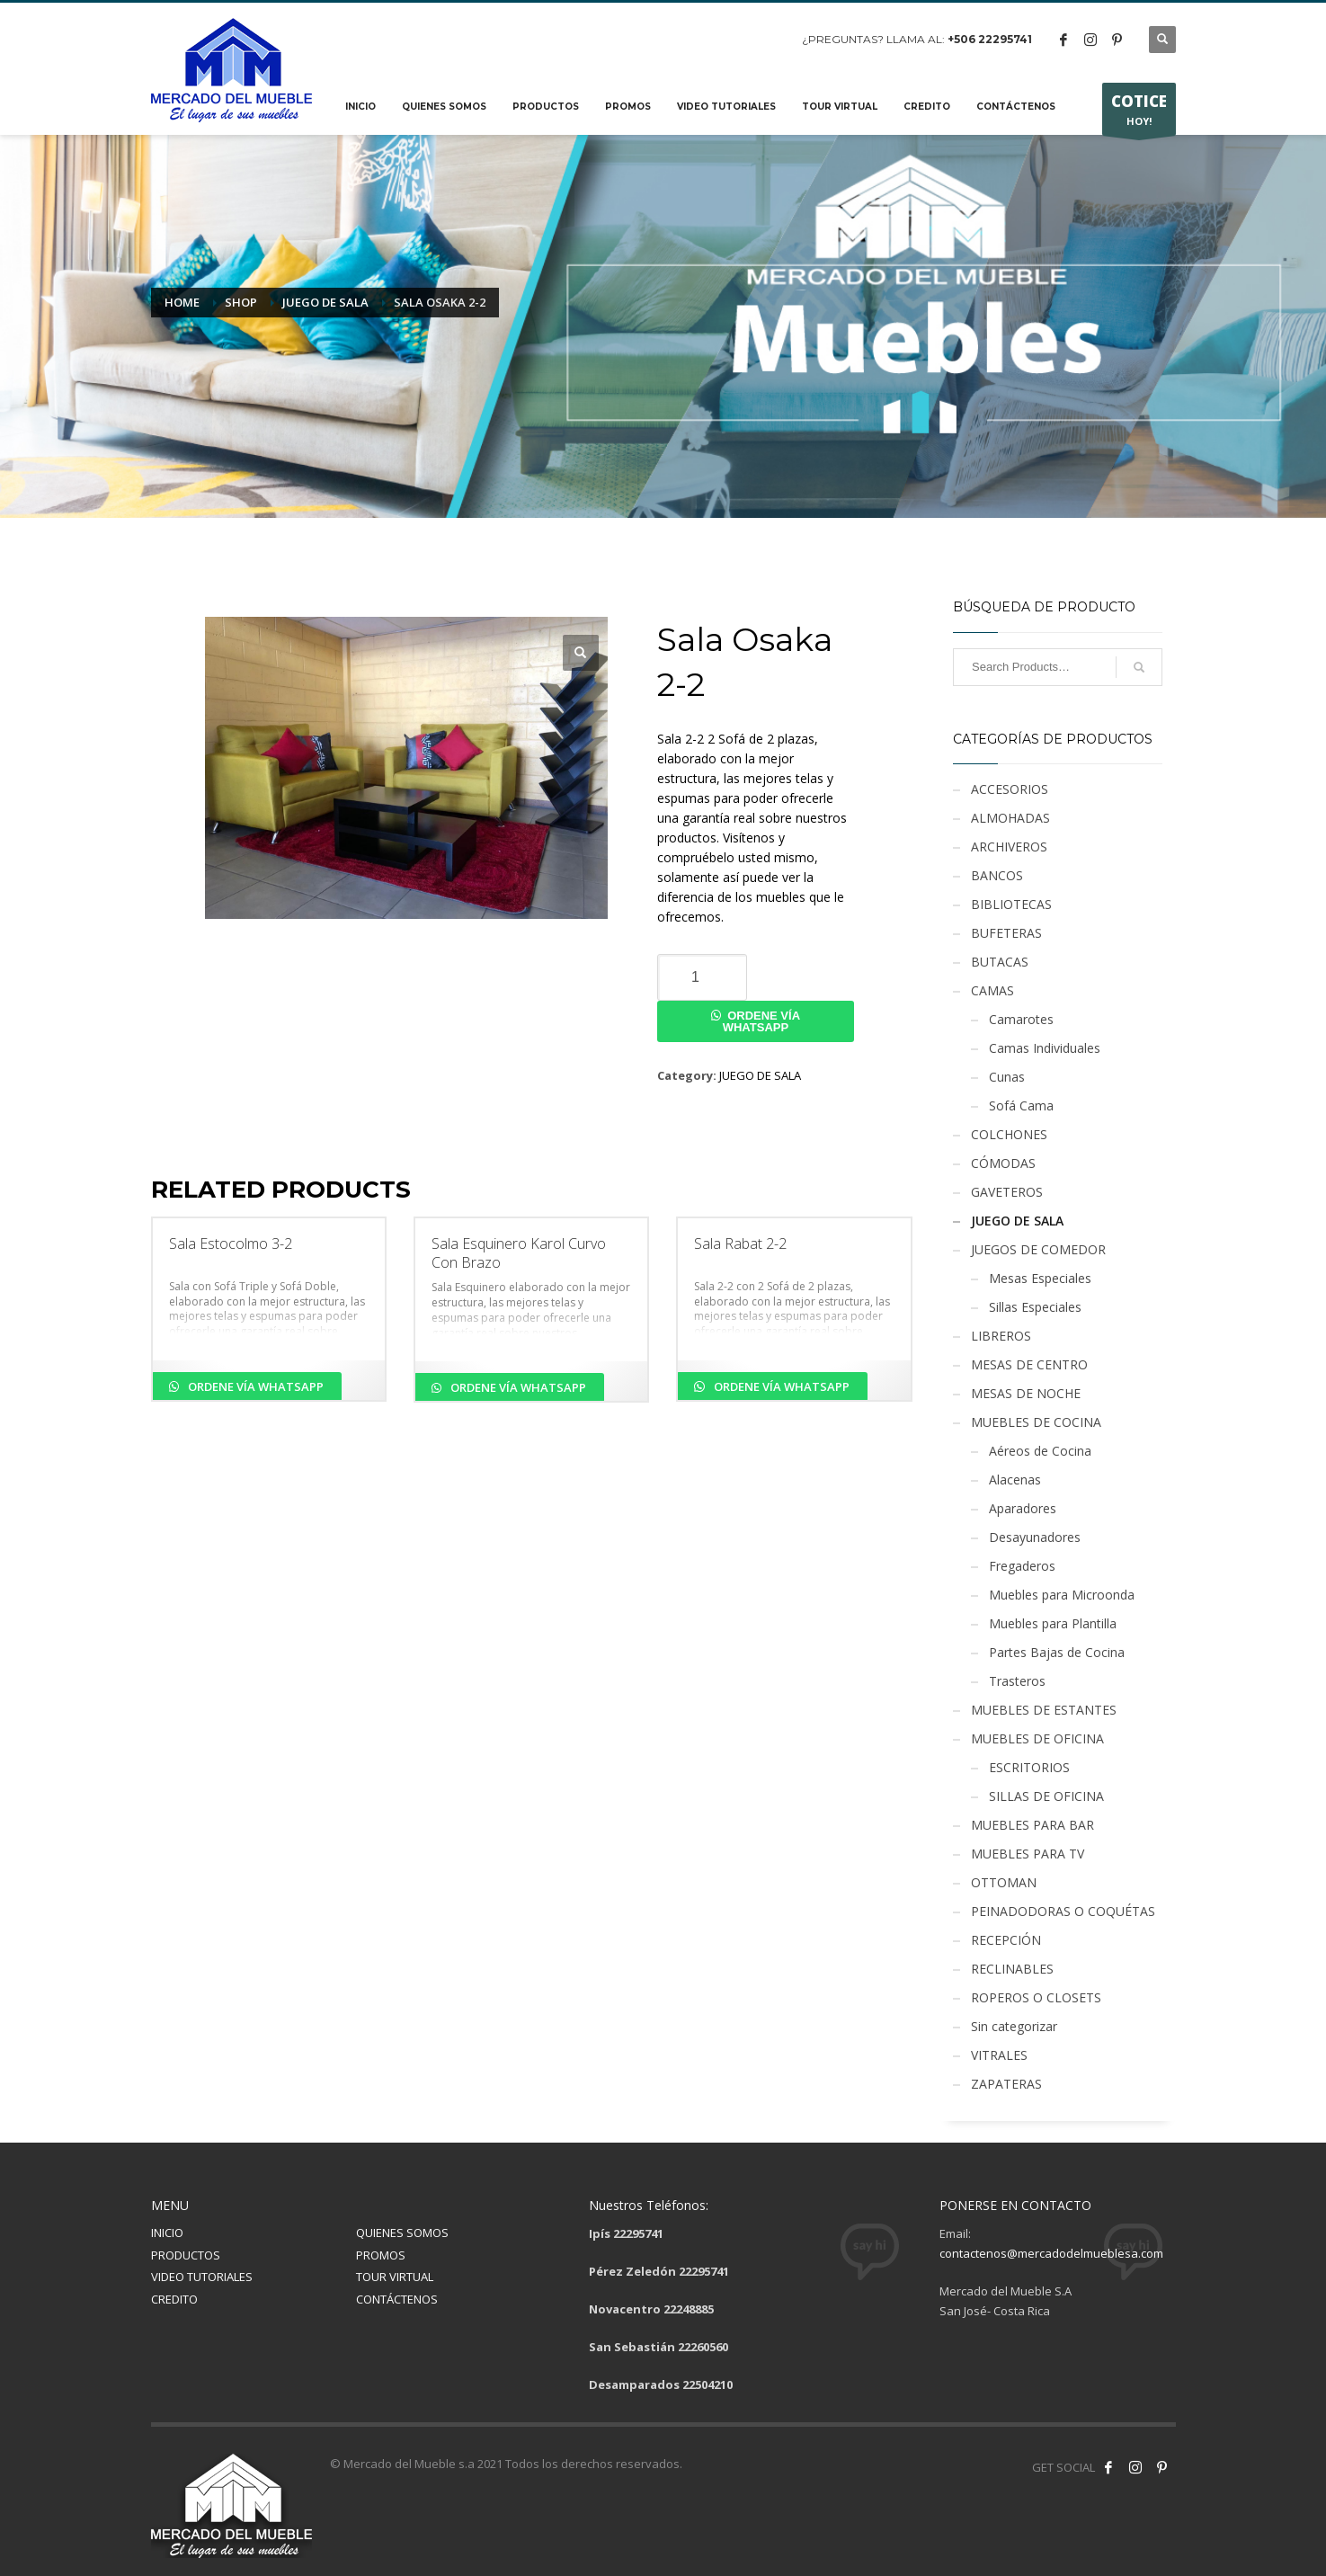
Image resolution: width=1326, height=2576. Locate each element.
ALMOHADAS (1010, 817)
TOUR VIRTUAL (394, 2276)
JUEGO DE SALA (760, 1075)
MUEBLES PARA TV (1027, 1853)
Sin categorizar (1014, 2026)
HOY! (1139, 113)
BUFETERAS (1006, 932)
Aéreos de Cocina (1040, 1450)
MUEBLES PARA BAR (1032, 1824)
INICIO (167, 2232)
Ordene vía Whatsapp (761, 1021)
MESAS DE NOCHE (1026, 1393)
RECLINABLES (1012, 1968)
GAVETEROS (1007, 1191)
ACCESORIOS (1009, 789)
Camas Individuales (1044, 1047)
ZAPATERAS (1006, 2083)
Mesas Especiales (1040, 1278)
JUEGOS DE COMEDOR (1038, 1249)
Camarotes (1021, 1019)
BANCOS (997, 875)
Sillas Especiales (1035, 1306)
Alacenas (1015, 1479)
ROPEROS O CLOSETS (1036, 1997)
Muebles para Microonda (1062, 1594)
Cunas (1007, 1076)
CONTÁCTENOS (397, 2299)
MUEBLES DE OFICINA (1037, 1738)
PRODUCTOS (185, 2255)
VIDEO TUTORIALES (202, 2276)
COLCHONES (1009, 1134)
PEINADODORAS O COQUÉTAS (1063, 1911)
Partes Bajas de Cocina (1057, 1652)
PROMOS (380, 2255)
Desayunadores (1035, 1537)
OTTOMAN (1004, 1882)
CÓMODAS (1003, 1163)
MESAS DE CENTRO (1029, 1364)
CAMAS (992, 990)
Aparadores (1022, 1508)
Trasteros (1017, 1680)
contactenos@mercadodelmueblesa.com (1051, 2253)
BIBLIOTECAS (1011, 904)
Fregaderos (1022, 1565)
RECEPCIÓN (1006, 1939)
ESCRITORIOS (1029, 1767)
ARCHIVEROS (1009, 846)
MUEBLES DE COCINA (1036, 1422)
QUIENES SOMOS (402, 2232)
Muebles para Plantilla (1053, 1623)
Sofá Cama (1021, 1105)
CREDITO (174, 2299)
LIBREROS (1001, 1335)
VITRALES (999, 2054)
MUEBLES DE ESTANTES (1044, 1709)
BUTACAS (999, 961)
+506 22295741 (990, 39)
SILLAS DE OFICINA (1046, 1796)
